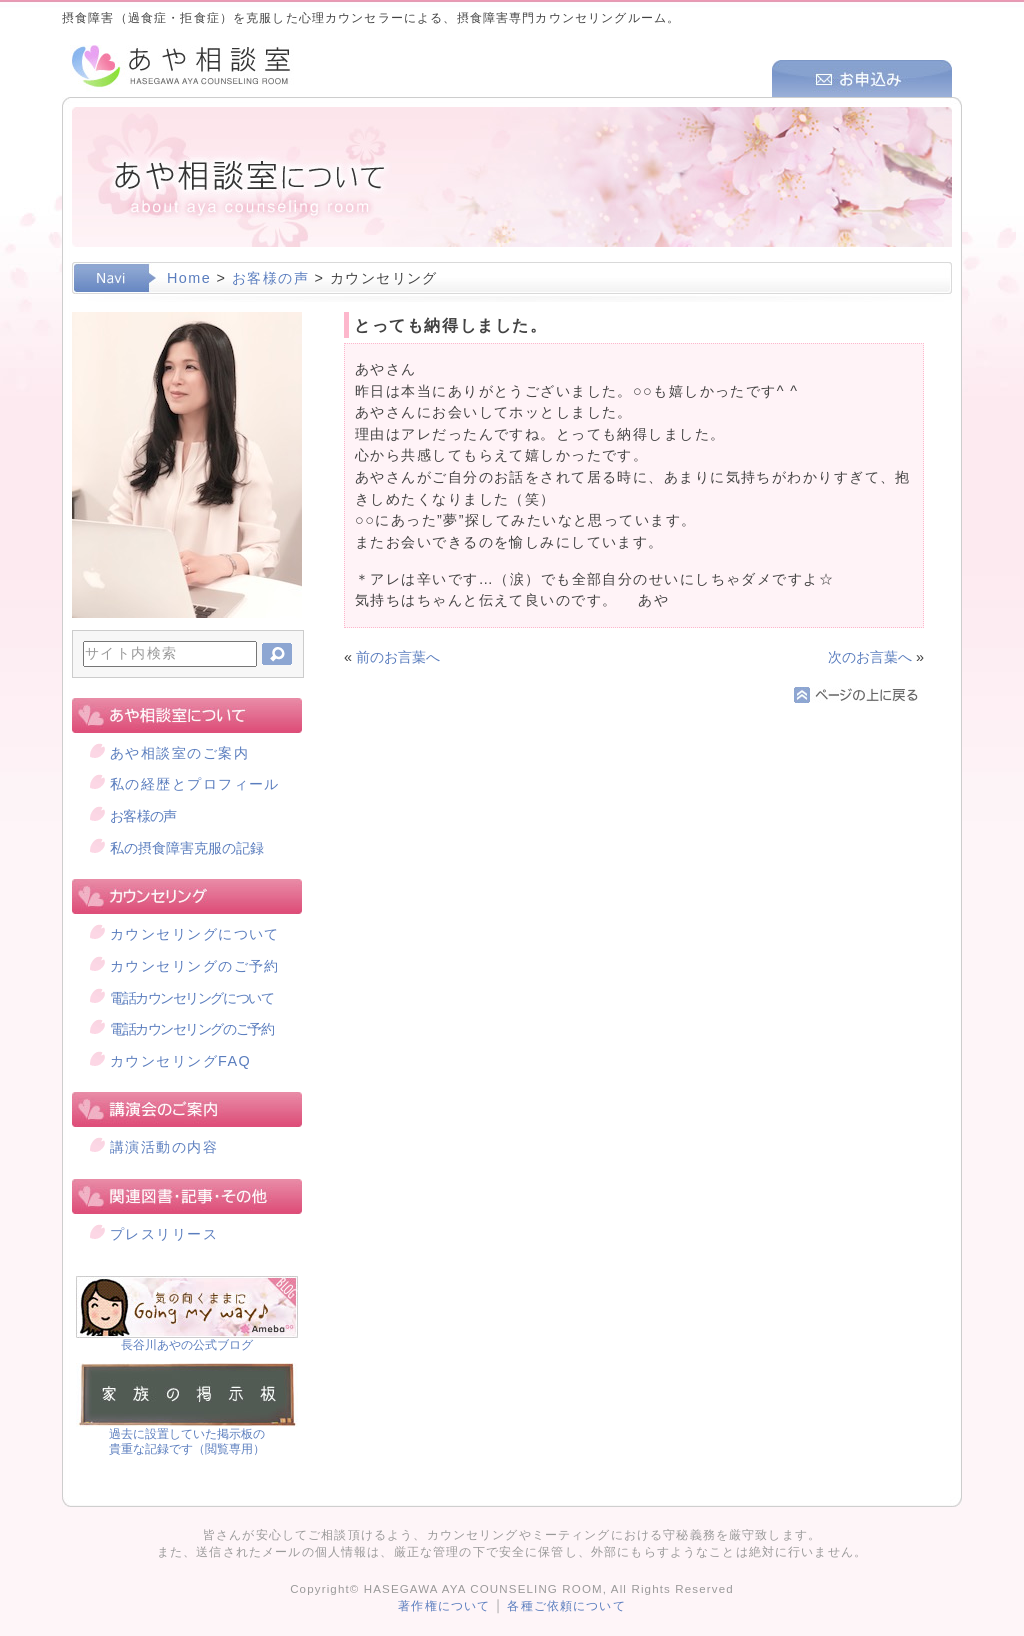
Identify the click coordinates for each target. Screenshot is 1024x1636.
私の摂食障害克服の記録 (187, 848)
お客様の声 (270, 278)
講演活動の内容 (164, 1147)
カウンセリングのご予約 (195, 966)
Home (189, 278)
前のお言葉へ (398, 657)
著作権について (444, 1606)
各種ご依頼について (566, 1606)
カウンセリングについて (195, 934)
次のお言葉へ (870, 657)
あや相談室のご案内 (179, 753)
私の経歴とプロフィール (195, 784)
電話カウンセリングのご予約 (191, 1029)
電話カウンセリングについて (191, 998)
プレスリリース (164, 1234)
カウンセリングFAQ (180, 1061)
